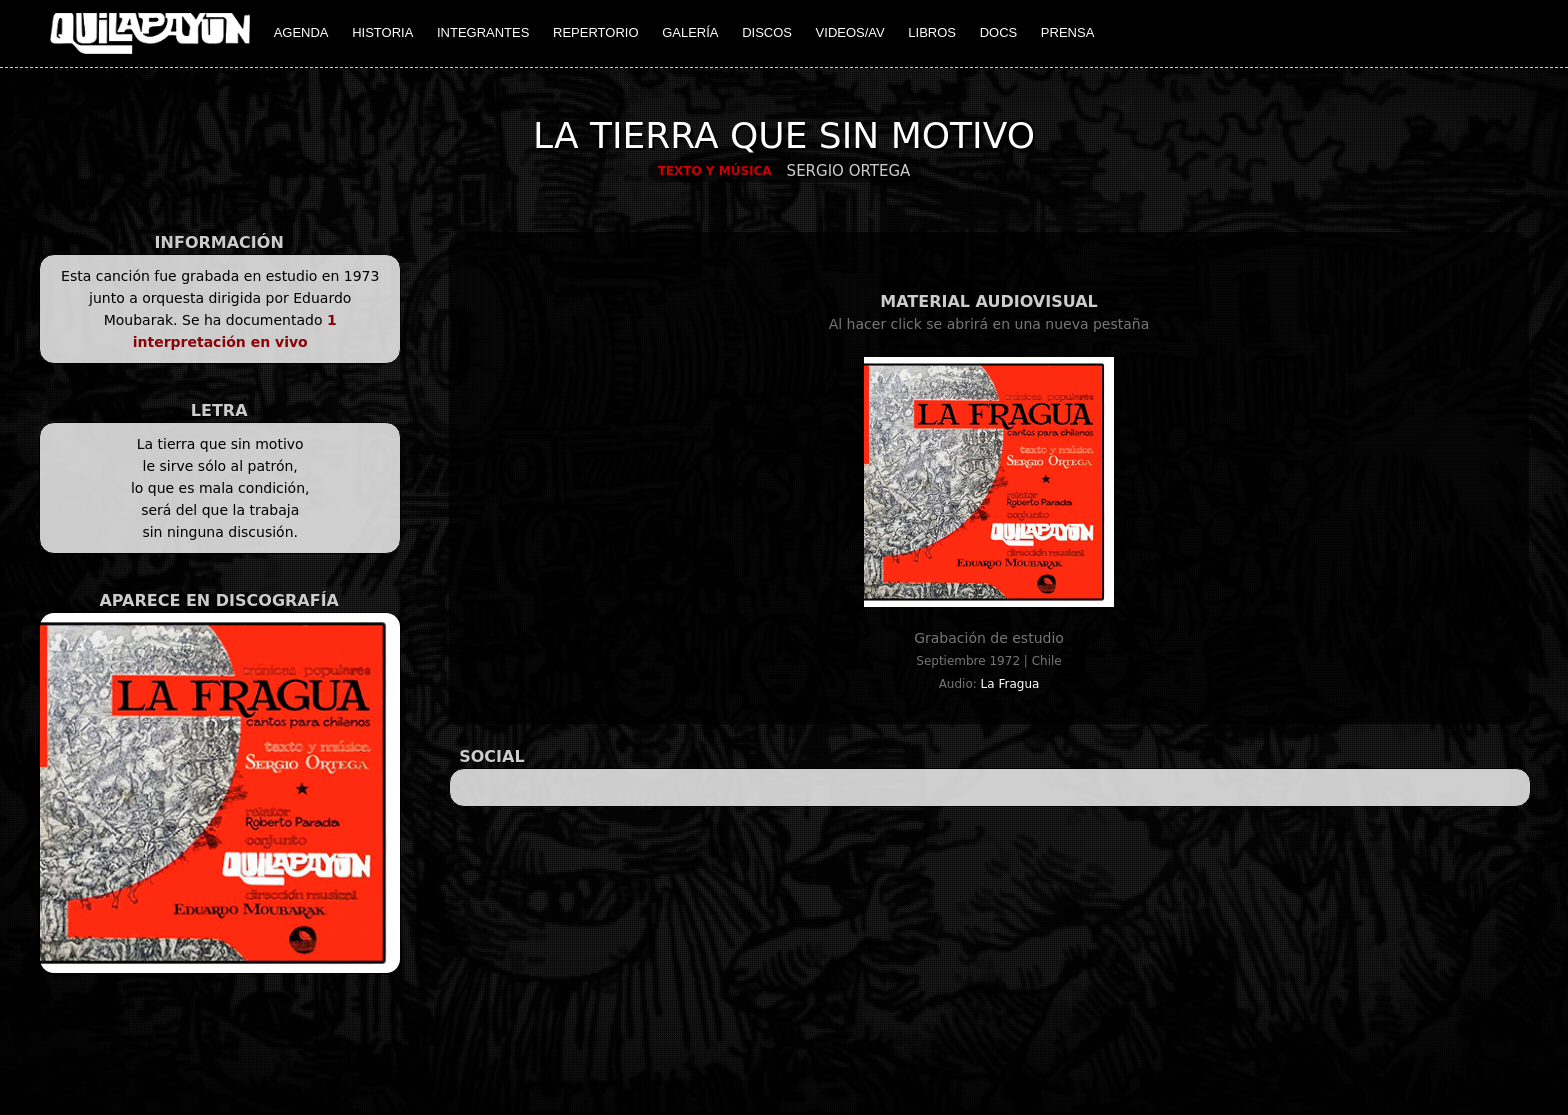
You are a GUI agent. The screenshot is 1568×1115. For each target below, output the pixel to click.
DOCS (999, 32)
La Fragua (1010, 684)
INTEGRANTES (483, 32)
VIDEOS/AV (850, 32)
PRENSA (1067, 32)
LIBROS (932, 32)
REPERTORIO (595, 32)
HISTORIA (382, 32)
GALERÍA (690, 32)
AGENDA (301, 32)
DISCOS (767, 32)
